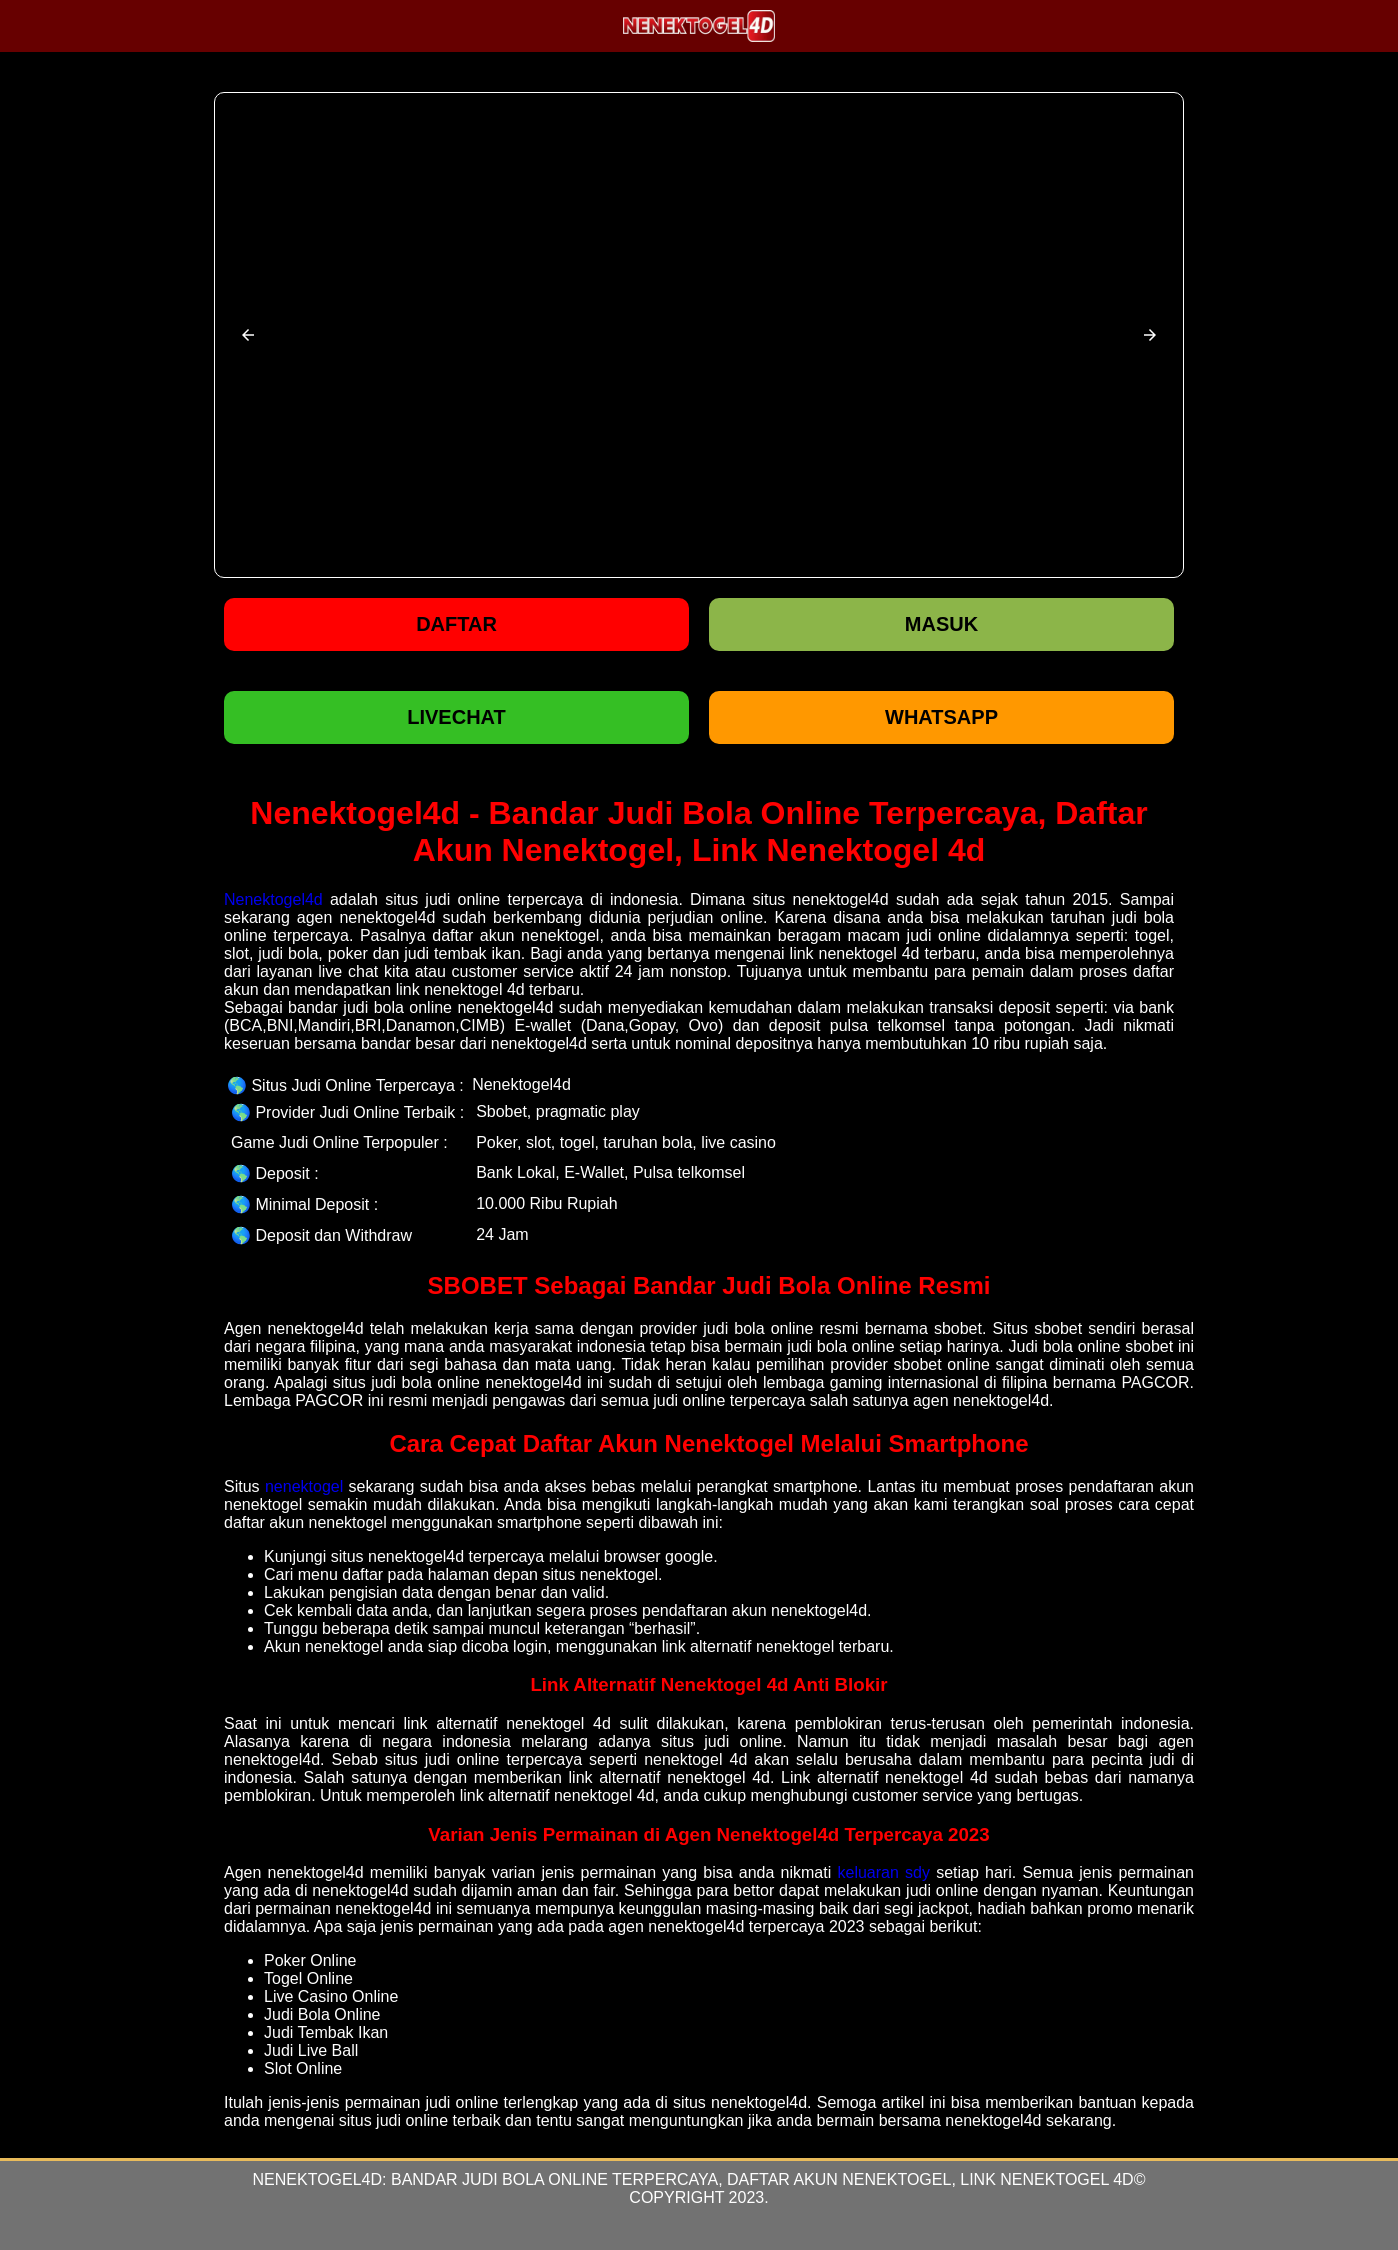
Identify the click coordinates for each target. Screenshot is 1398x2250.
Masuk (941, 624)
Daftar (456, 624)
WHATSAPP (941, 717)
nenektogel (304, 1486)
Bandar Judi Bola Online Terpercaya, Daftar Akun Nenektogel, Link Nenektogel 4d (762, 2179)
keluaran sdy (883, 1872)
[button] (248, 335)
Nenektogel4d (273, 899)
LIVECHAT (456, 717)
